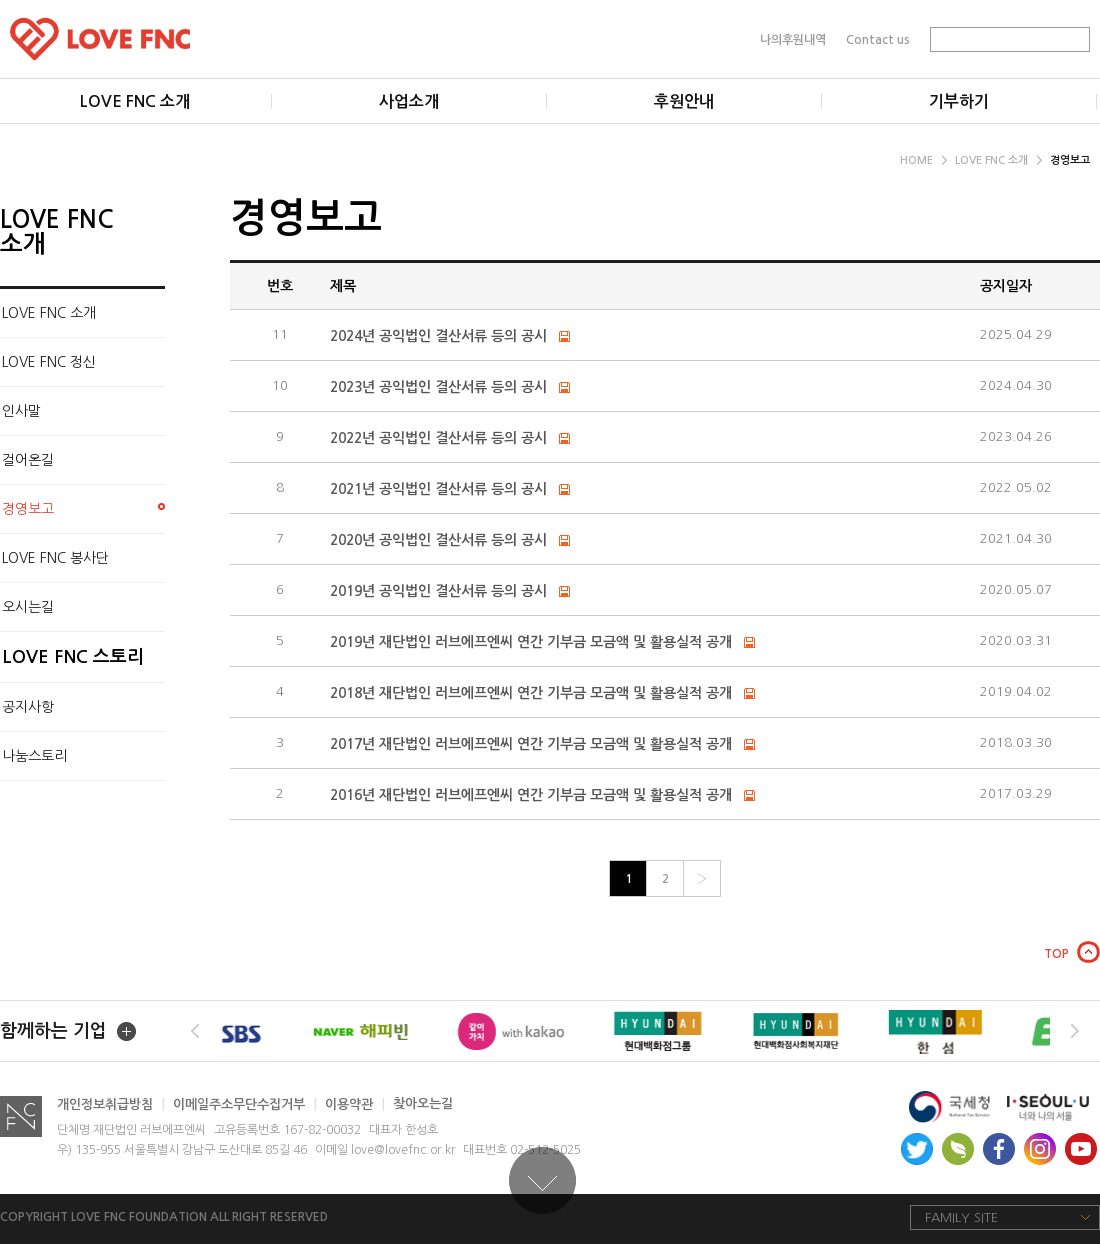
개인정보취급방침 (111, 1104)
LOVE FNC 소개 (998, 160)
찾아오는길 (423, 1104)
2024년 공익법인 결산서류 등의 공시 (438, 336)
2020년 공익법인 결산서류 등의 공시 (438, 540)
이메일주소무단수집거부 (245, 1104)
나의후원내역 (793, 39)
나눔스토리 (34, 756)
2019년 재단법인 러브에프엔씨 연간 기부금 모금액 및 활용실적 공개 (531, 642)
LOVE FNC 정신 (49, 362)
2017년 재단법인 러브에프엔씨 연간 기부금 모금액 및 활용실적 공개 (533, 744)
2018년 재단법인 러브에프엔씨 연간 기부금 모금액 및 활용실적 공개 (533, 693)
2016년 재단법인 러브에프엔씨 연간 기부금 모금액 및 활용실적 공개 (533, 795)
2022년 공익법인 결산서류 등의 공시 (438, 438)
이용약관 (355, 1104)
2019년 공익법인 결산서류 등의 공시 (438, 591)
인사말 (21, 411)
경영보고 (1070, 160)
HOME (923, 160)
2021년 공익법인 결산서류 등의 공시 (438, 489)
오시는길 (28, 607)
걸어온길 (28, 460)
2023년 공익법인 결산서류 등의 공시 (438, 387)
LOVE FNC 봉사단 (55, 558)
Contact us (878, 39)
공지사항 (28, 707)
